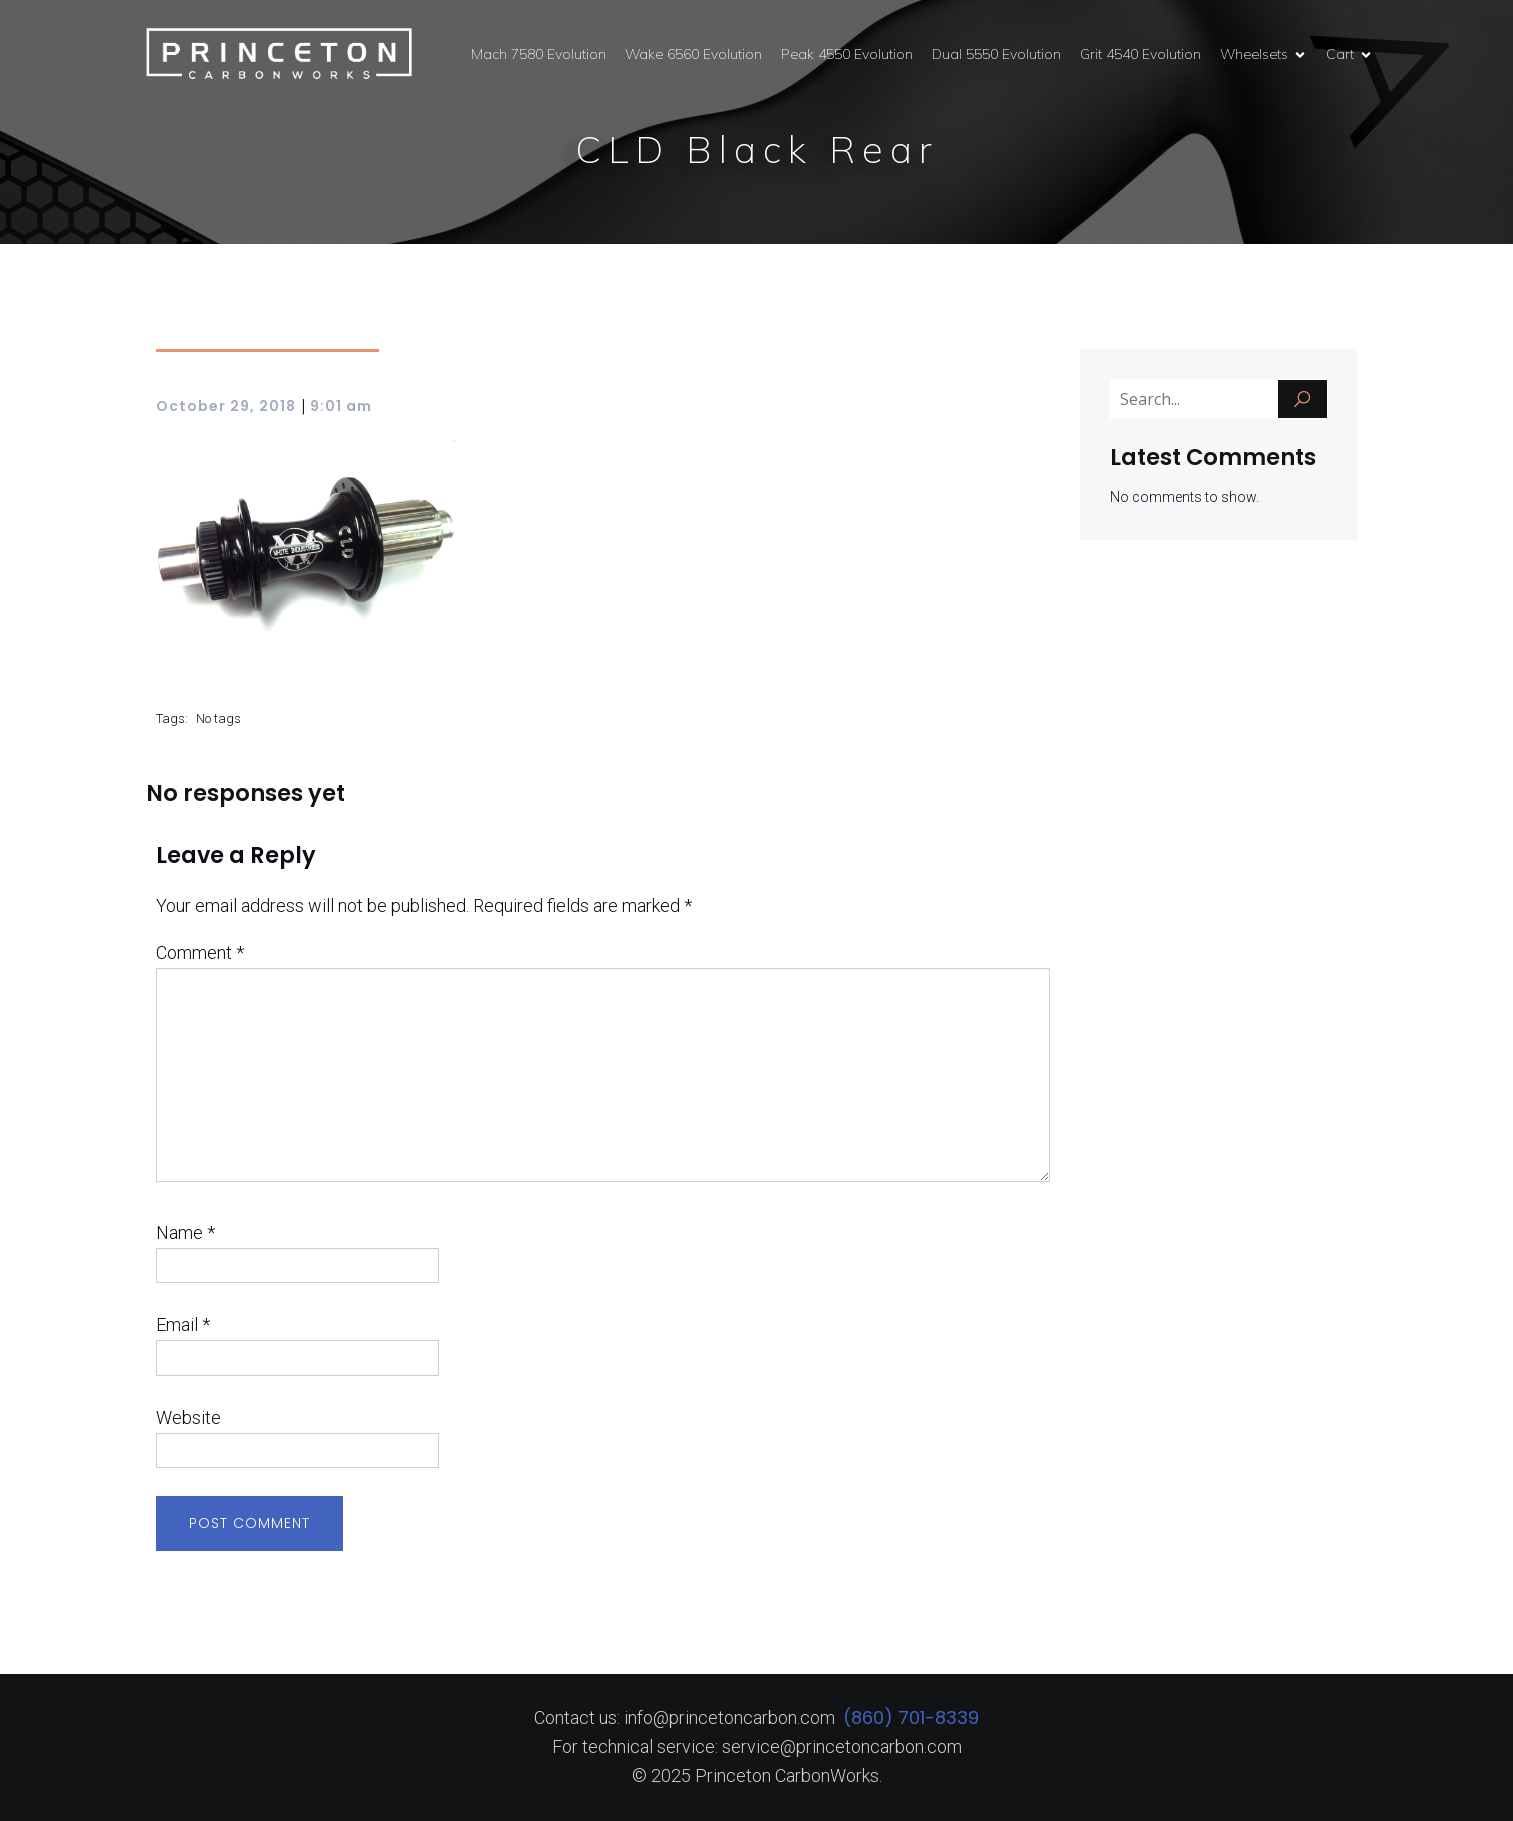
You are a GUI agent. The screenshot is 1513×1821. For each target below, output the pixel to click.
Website (188, 1417)
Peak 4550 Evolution (847, 54)
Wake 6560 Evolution (693, 54)
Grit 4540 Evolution (1140, 54)
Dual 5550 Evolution (996, 54)
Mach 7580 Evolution (538, 54)
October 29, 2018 (226, 406)
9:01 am (341, 406)
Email (183, 1324)
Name (185, 1232)
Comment (200, 952)
